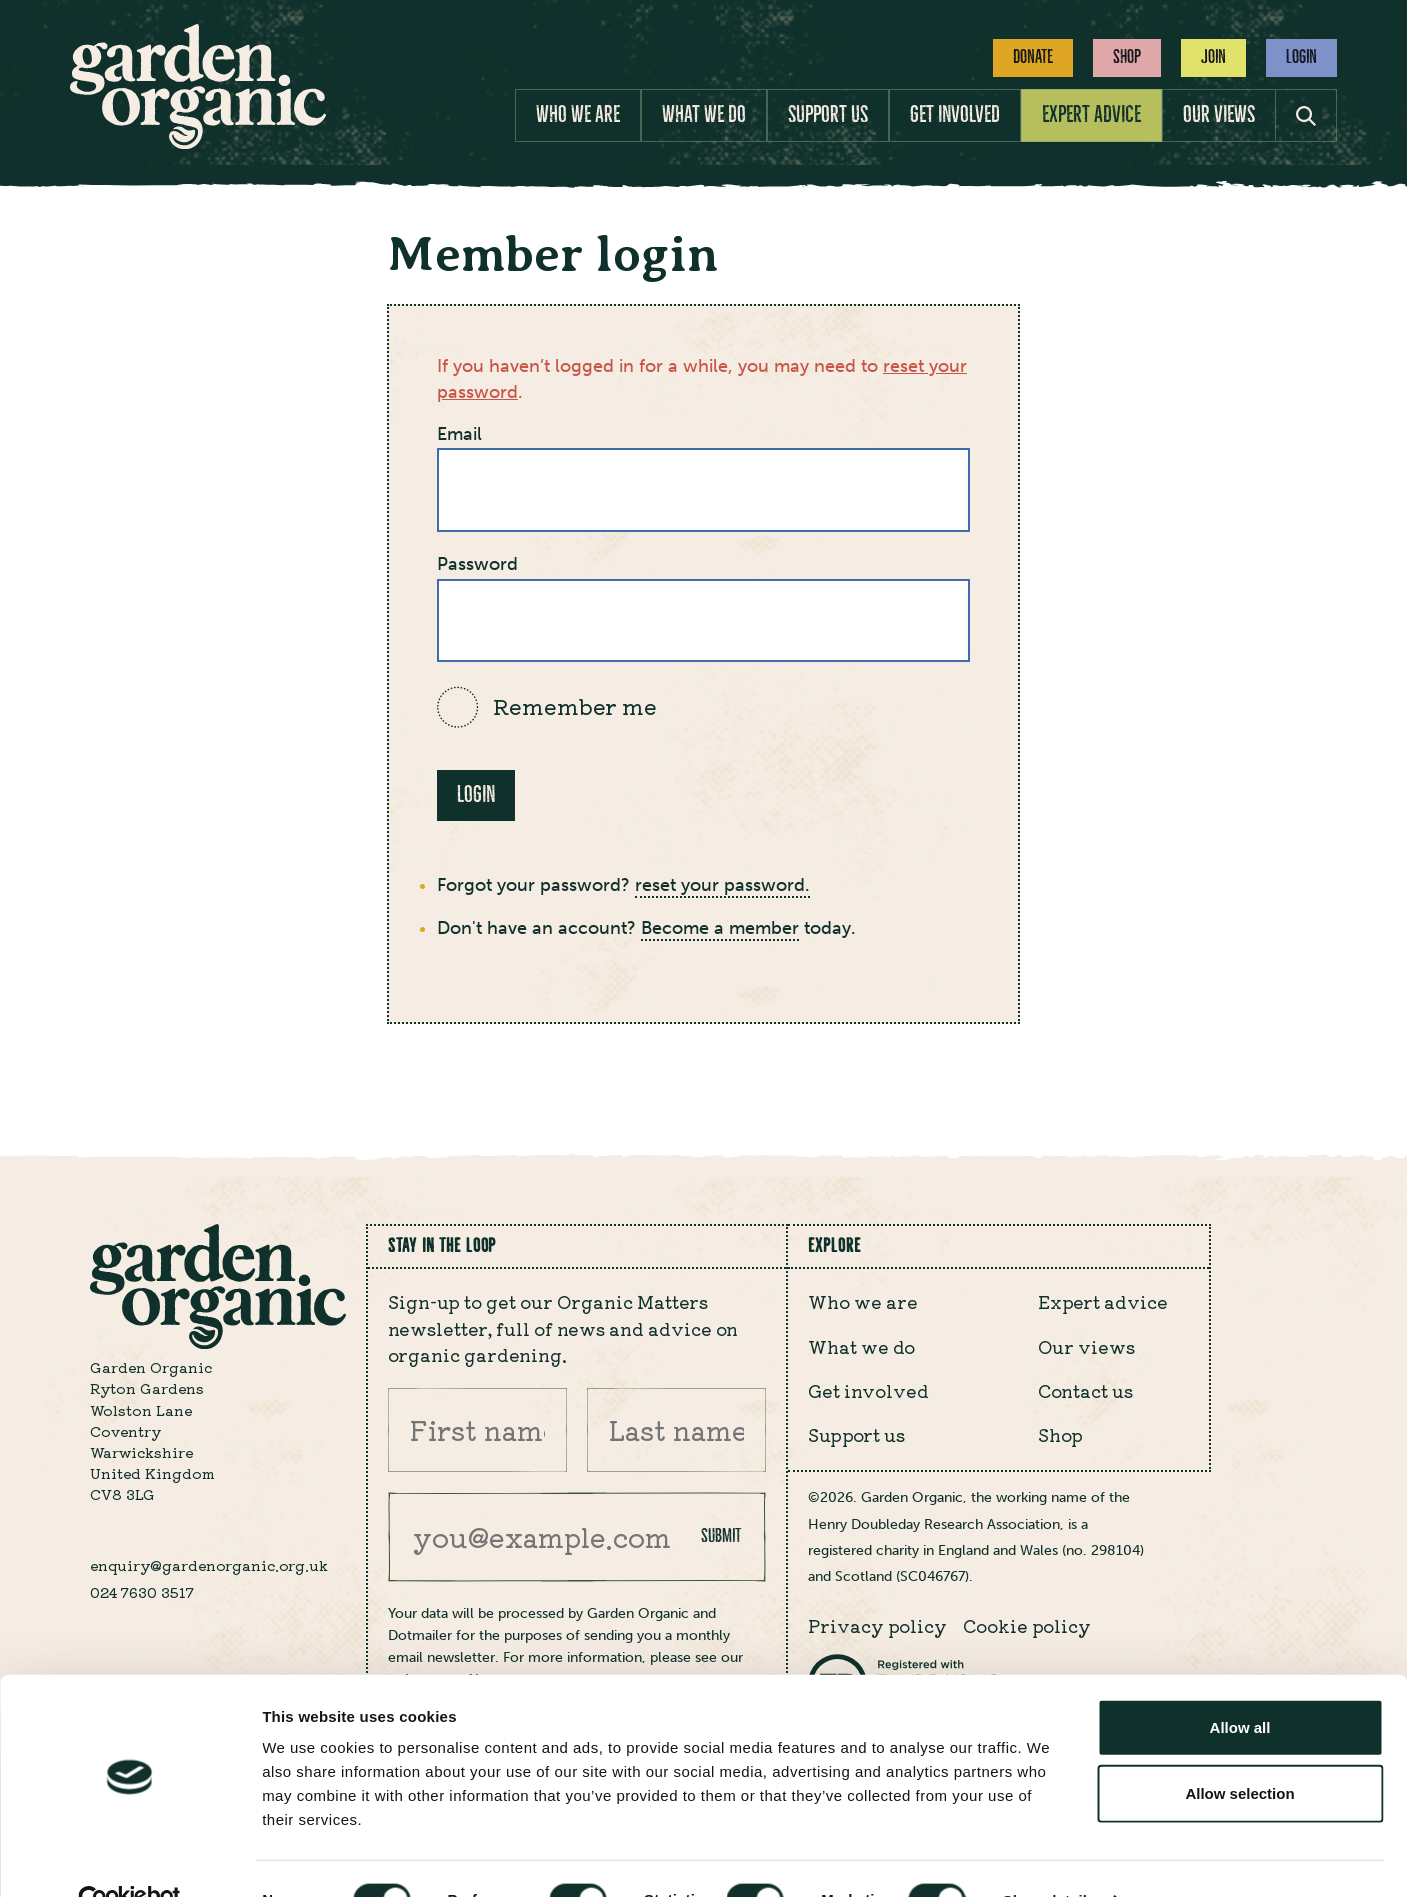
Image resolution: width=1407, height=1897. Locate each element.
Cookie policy (1027, 1625)
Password (477, 564)
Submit (721, 1536)
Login (1301, 57)
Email (459, 434)
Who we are (578, 114)
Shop (1127, 57)
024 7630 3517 (142, 1592)
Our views (1219, 114)
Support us (828, 114)
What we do (704, 114)
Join (1213, 57)
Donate (1033, 57)
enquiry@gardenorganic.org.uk (209, 1565)
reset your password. (722, 885)
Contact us (1085, 1390)
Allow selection (1239, 1750)
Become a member (720, 928)
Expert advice (1091, 114)
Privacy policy (877, 1625)
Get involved (955, 114)
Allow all (1240, 1684)
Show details (1049, 1857)
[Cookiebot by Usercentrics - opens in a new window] (129, 1858)
